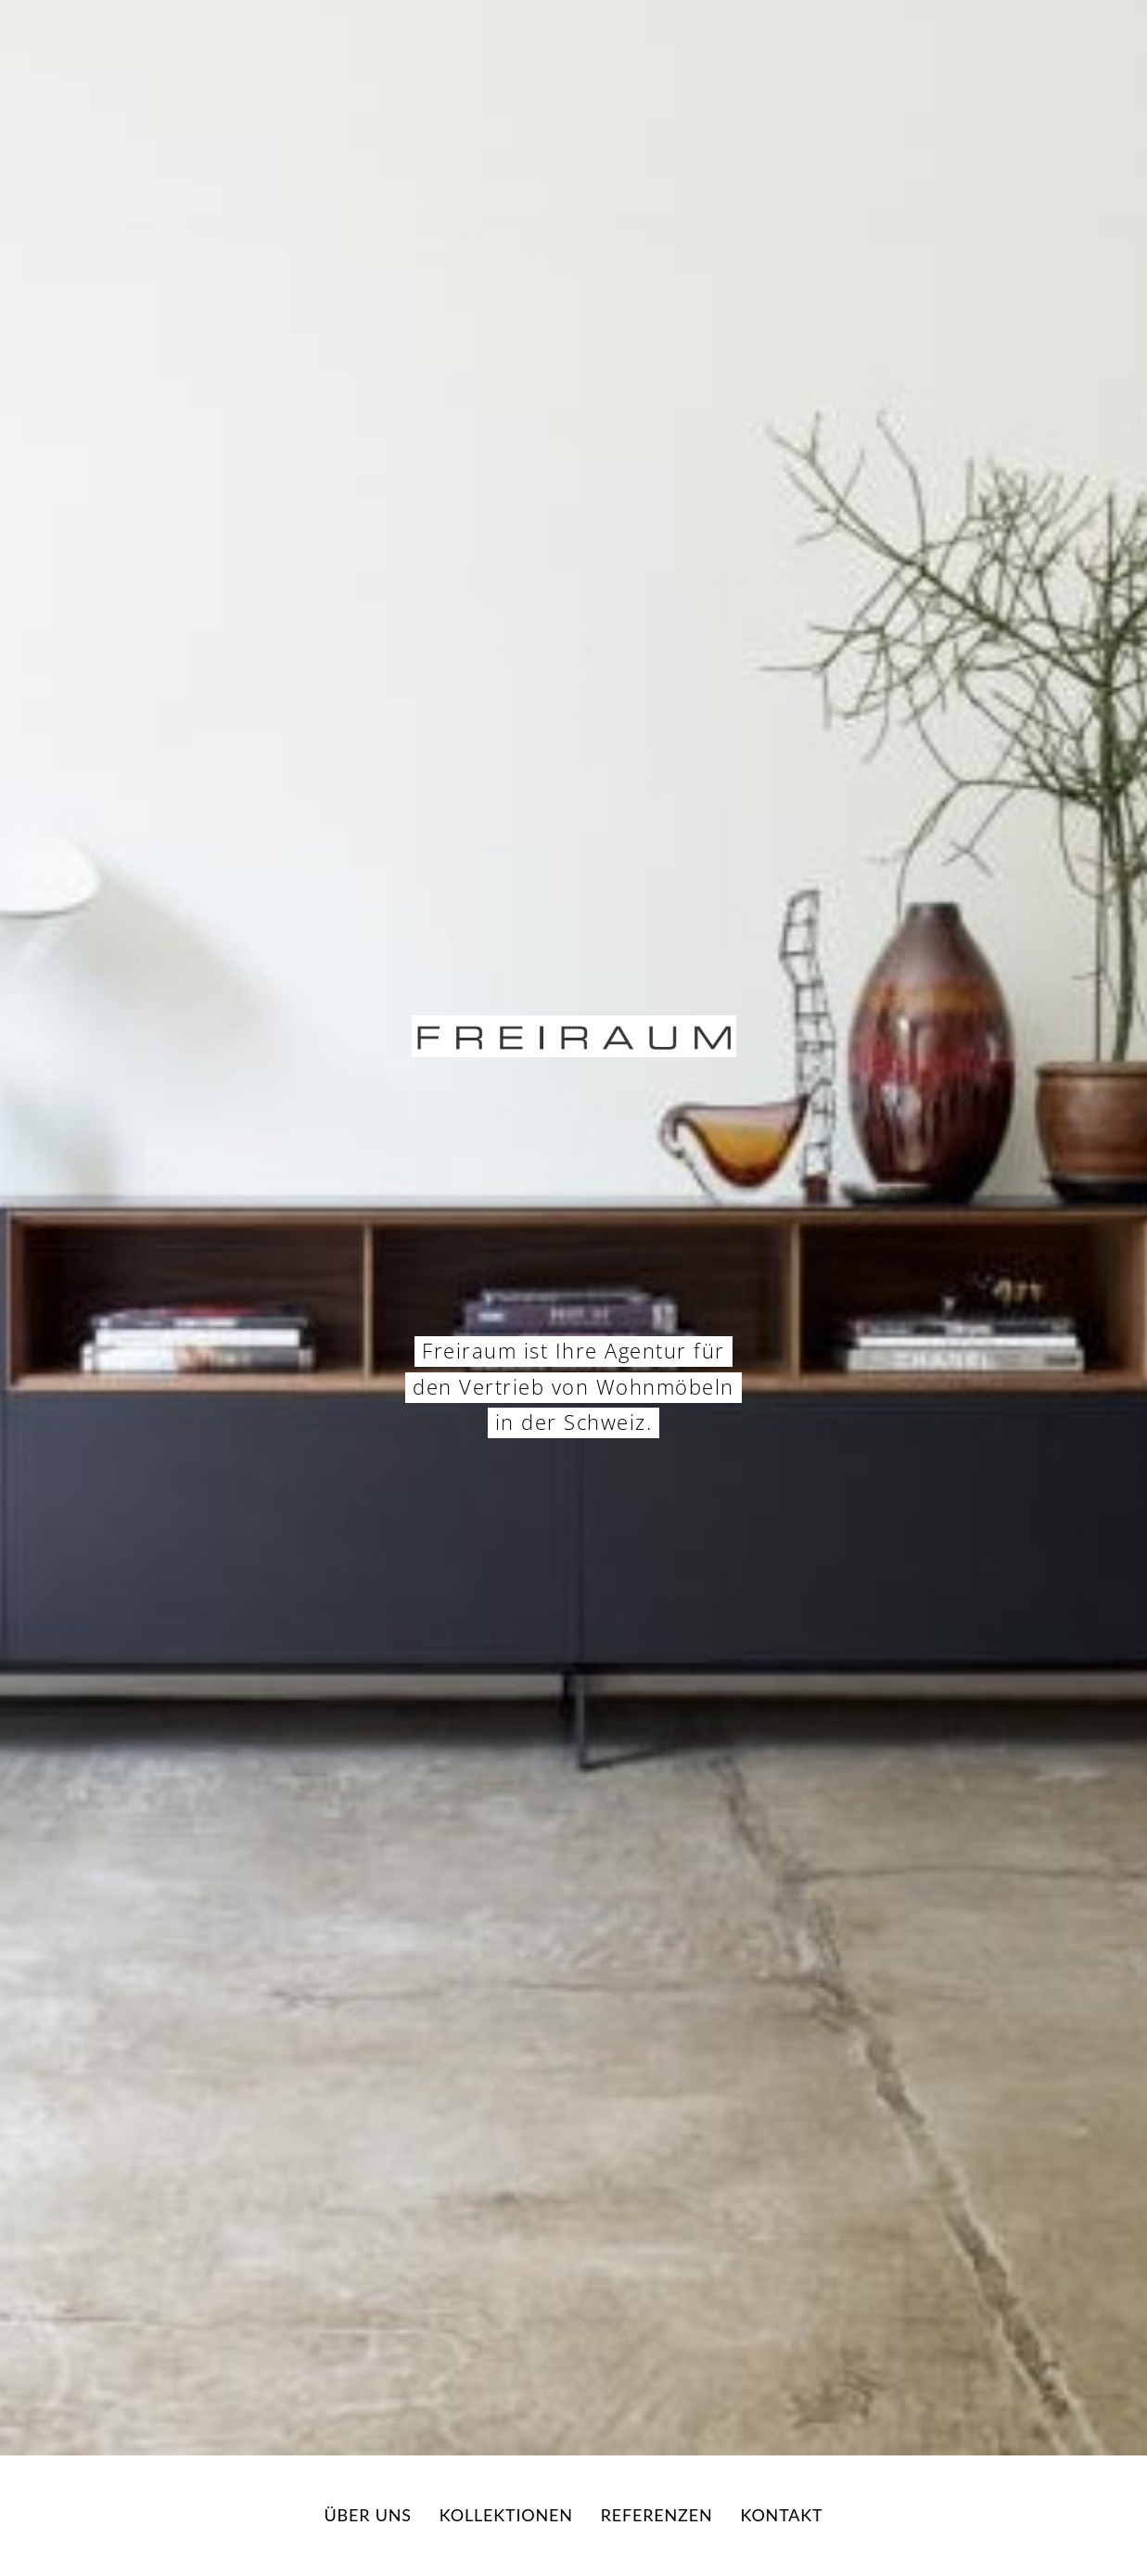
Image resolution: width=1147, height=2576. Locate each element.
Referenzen (657, 2515)
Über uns (368, 2515)
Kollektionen (506, 2515)
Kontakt (781, 2515)
